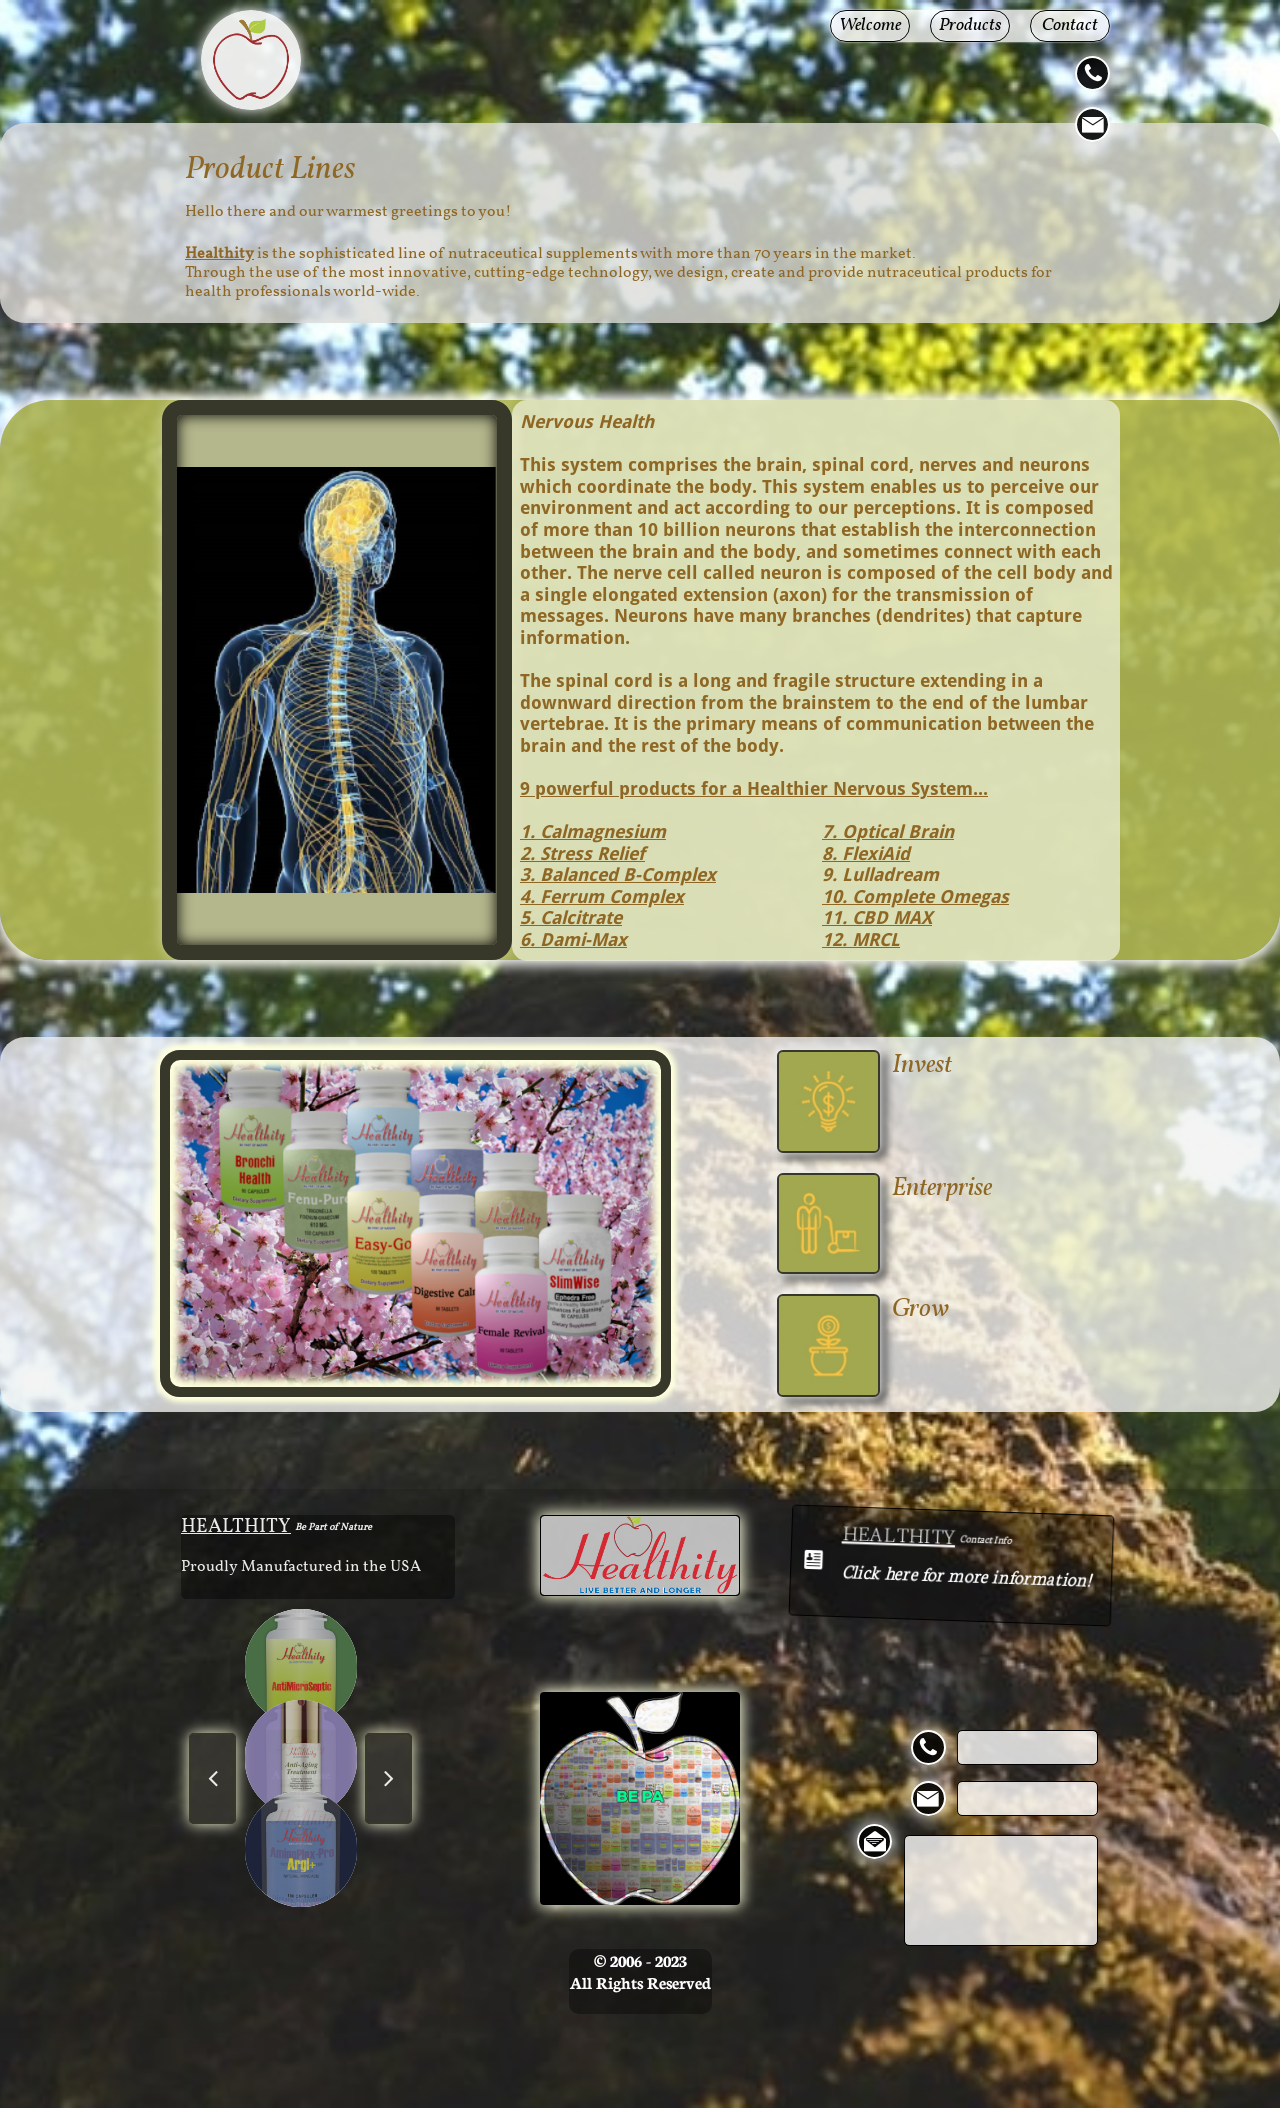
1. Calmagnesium (593, 831)
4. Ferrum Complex (602, 896)
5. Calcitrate (571, 917)
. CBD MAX (887, 917)
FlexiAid (873, 853)
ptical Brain (905, 831)
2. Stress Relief (582, 853)
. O (844, 831)
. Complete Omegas (925, 896)
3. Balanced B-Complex (618, 874)
